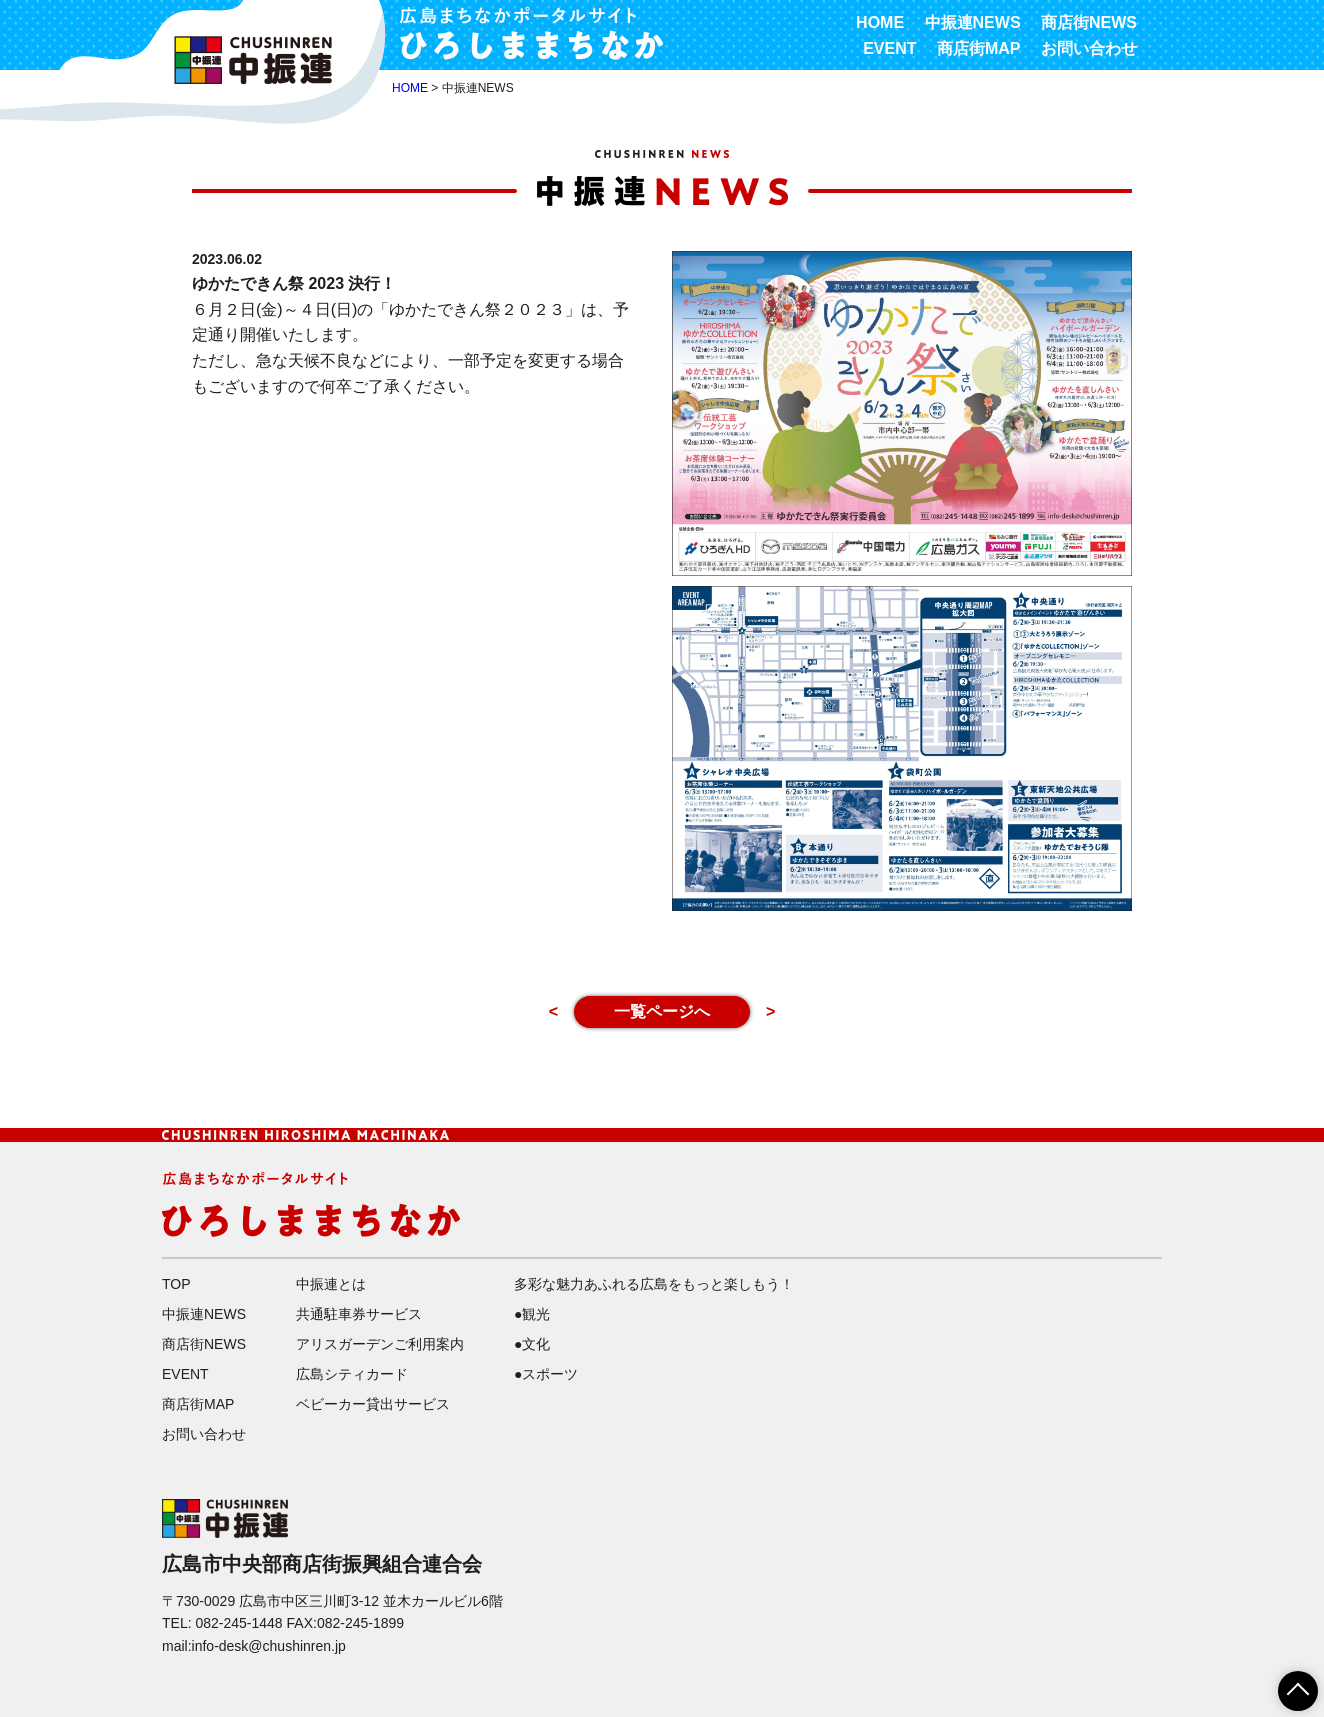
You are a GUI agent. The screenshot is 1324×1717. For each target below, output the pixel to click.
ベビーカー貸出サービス (373, 1404)
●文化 (532, 1344)
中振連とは (331, 1284)
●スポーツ (546, 1374)
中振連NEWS (973, 22)
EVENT (889, 48)
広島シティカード (352, 1374)
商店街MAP (979, 48)
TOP (176, 1284)
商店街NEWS (1089, 22)
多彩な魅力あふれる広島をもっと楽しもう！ (654, 1284)
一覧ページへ (662, 1011)
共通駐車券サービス (359, 1314)
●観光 (532, 1314)
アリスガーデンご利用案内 (380, 1344)
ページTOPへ (1286, 1684)
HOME (880, 22)
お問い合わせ (1089, 48)
